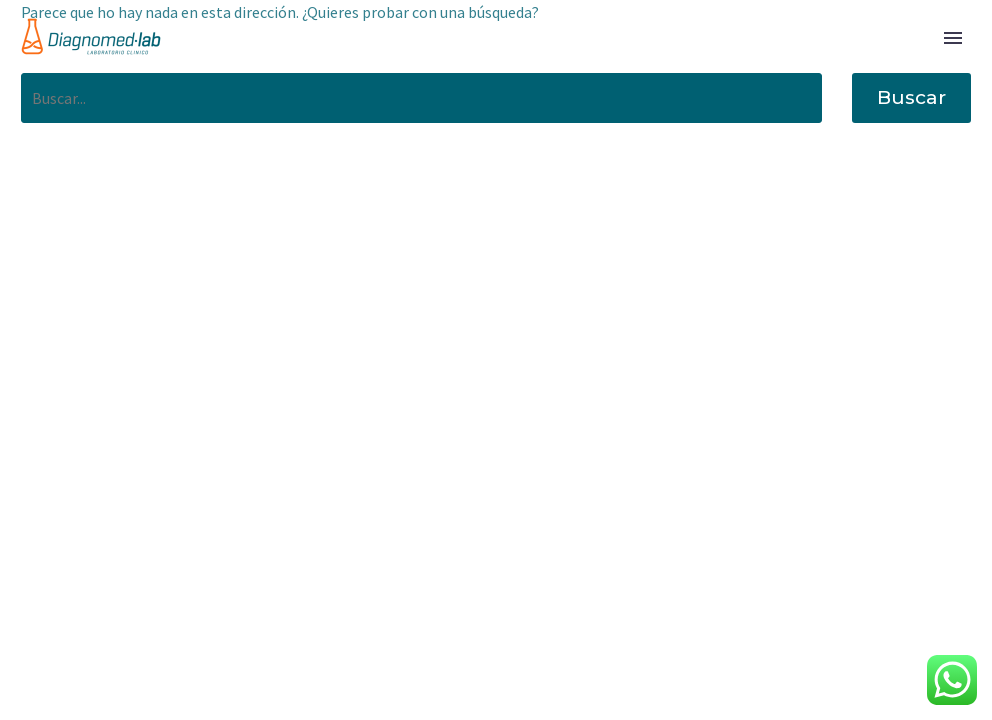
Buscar (911, 97)
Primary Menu (953, 38)
